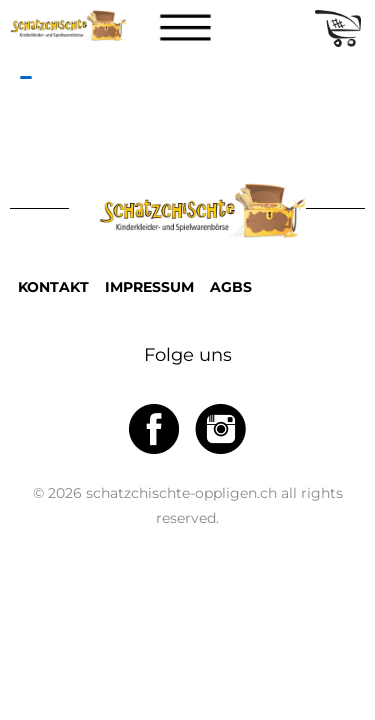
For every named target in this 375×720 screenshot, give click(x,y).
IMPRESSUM (149, 287)
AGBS (231, 287)
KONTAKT (53, 287)
